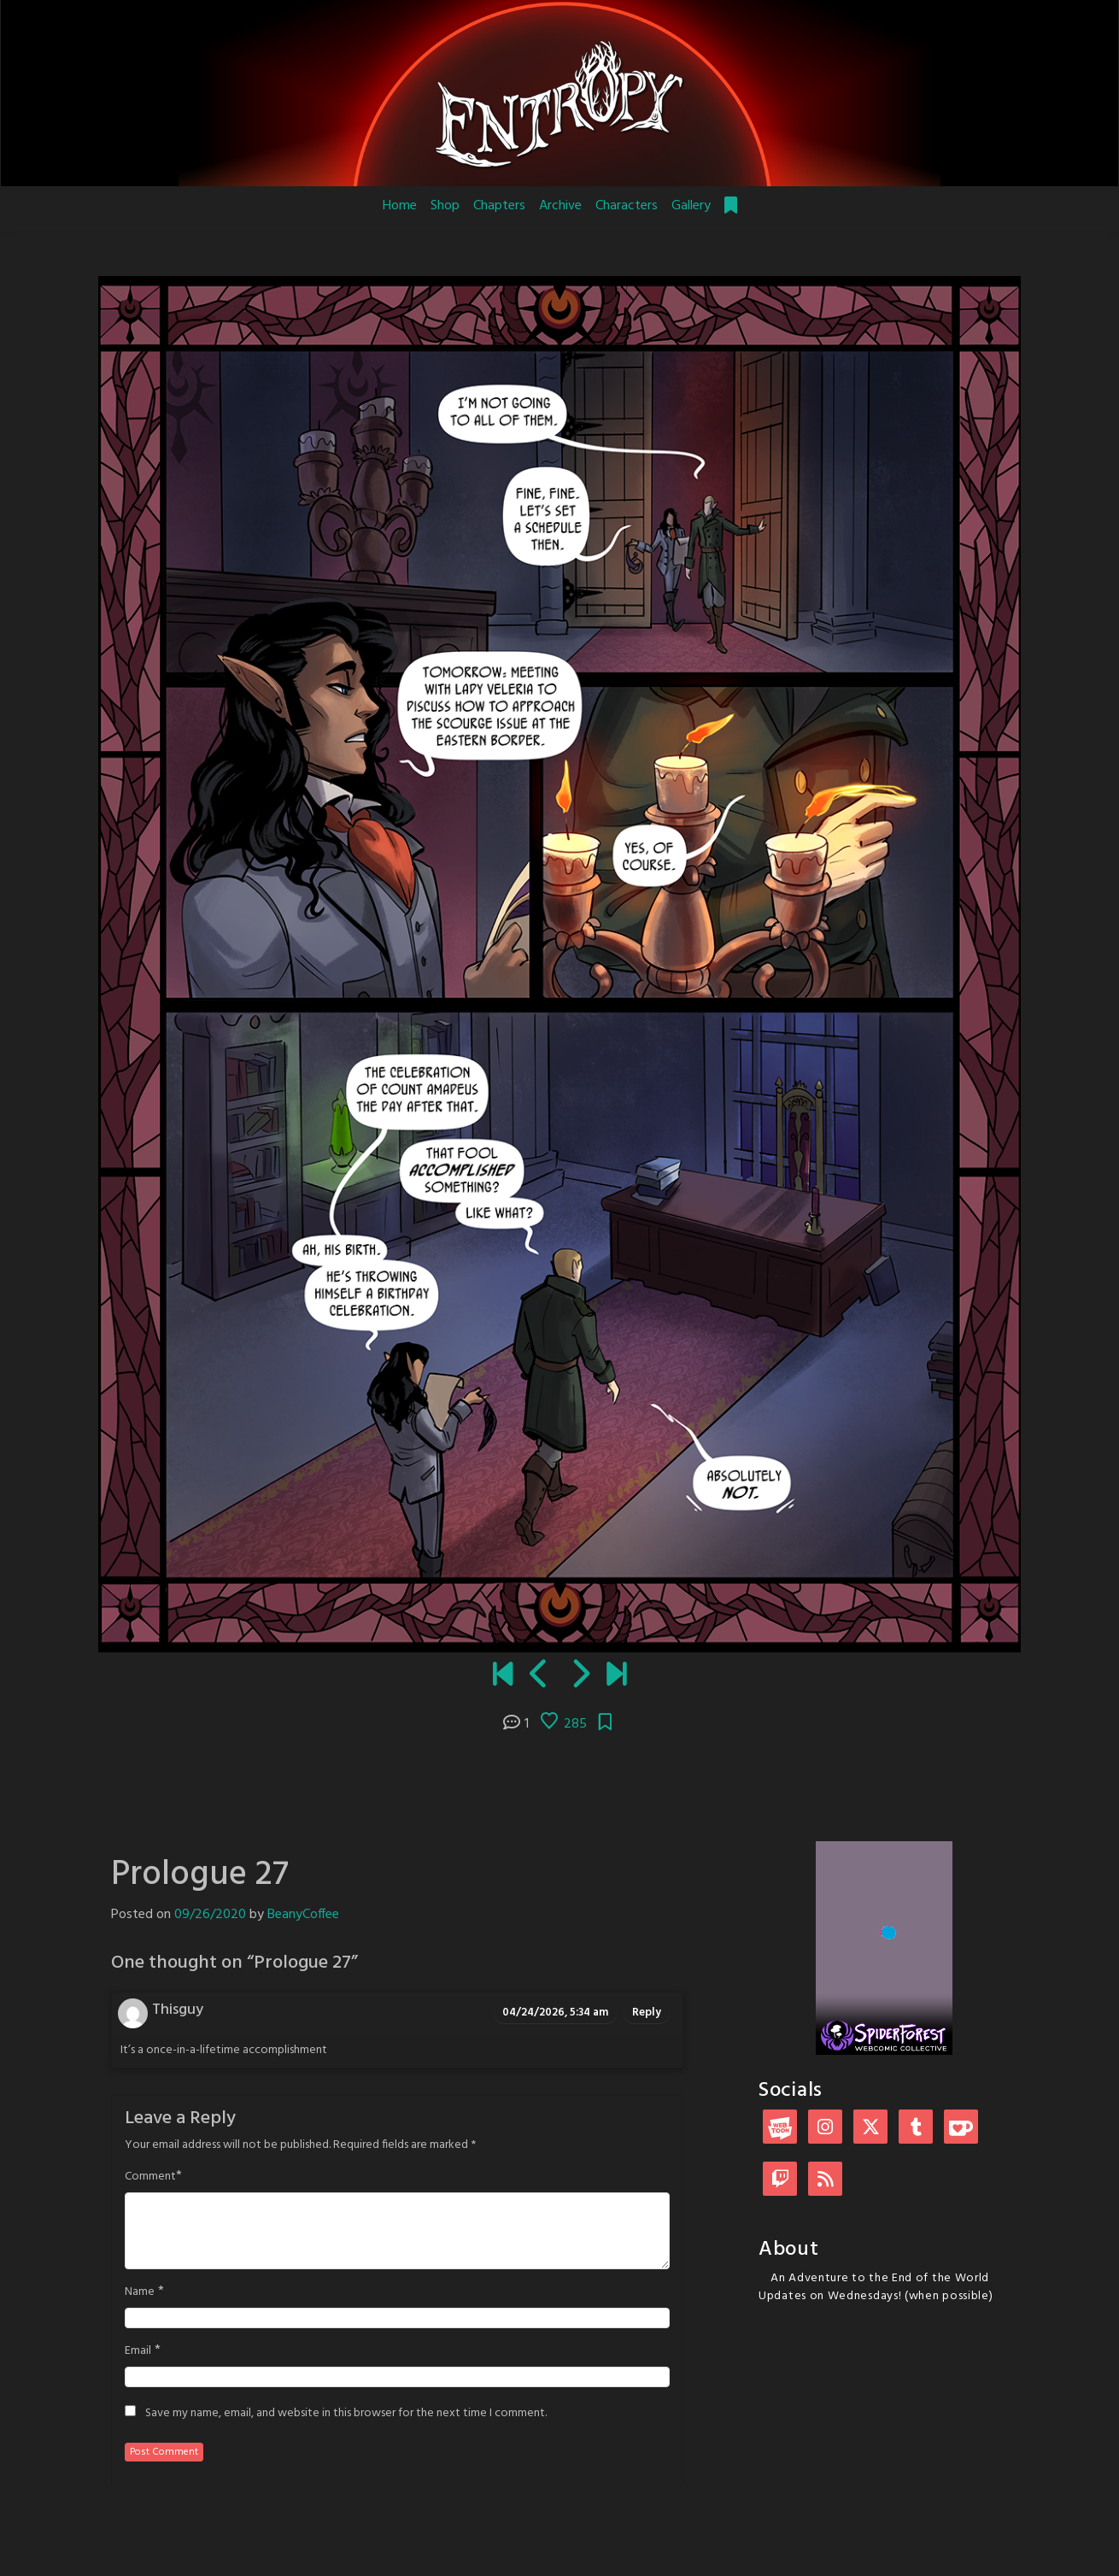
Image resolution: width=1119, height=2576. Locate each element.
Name (140, 2292)
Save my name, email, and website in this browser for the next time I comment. (346, 2413)
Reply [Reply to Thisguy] (646, 2012)
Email (138, 2351)
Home (400, 206)
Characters (626, 206)
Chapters (499, 206)
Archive (560, 206)
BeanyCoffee (303, 1915)
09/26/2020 (210, 1915)
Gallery (691, 206)
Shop (445, 206)
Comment (150, 2177)
